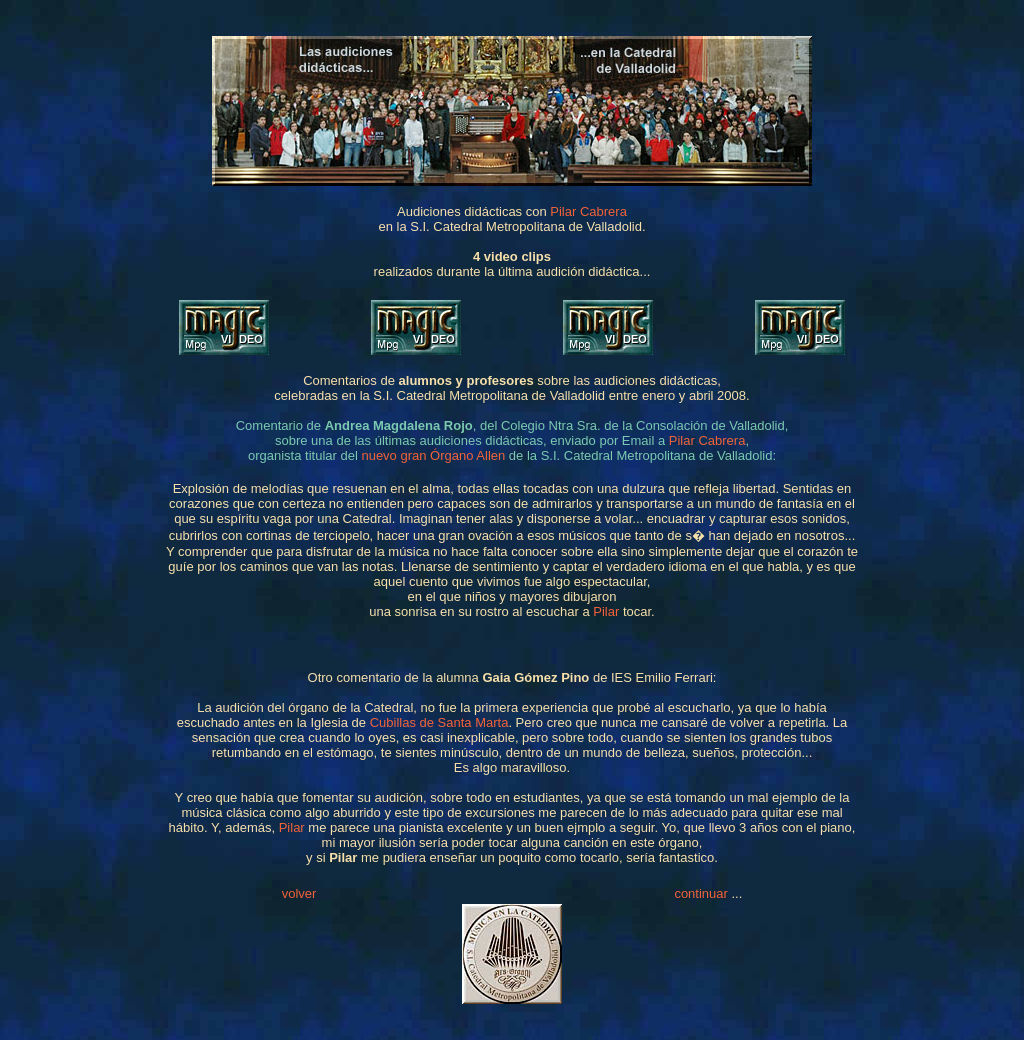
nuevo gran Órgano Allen (433, 455)
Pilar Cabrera (588, 211)
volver (299, 893)
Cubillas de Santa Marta (439, 722)
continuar (700, 893)
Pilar (606, 611)
